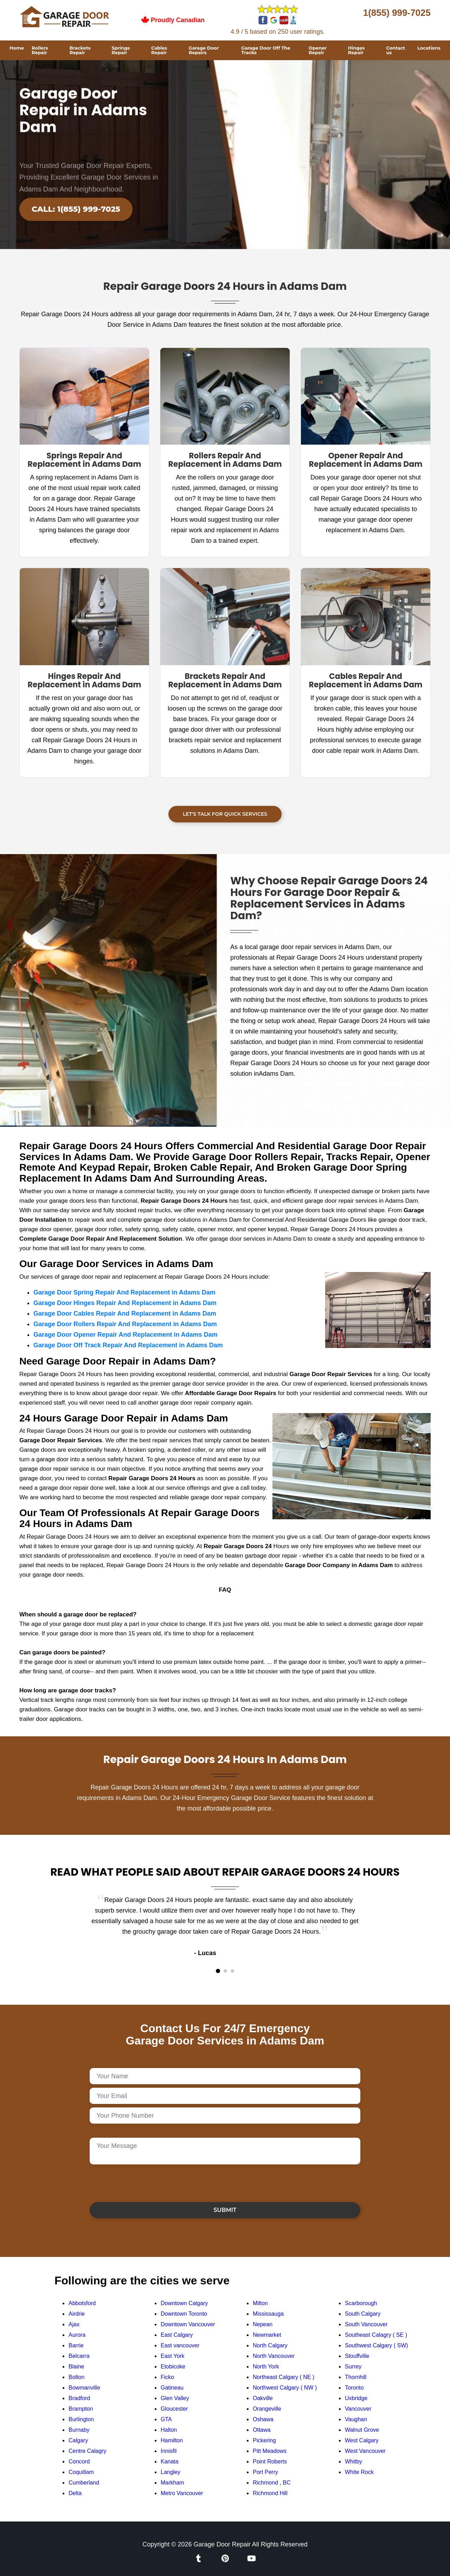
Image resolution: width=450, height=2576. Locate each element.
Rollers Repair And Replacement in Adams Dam (225, 460)
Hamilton (172, 2440)
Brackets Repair (80, 50)
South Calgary (362, 2314)
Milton (260, 2303)
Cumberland (84, 2483)
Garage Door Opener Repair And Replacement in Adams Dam (125, 1334)
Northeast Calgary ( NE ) (283, 2377)
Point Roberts (270, 2461)
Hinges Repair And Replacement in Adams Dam (84, 680)
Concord (79, 2461)
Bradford (79, 2398)
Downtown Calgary (184, 2303)
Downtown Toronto (184, 2314)
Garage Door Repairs (204, 50)
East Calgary (177, 2335)
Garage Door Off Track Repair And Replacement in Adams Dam (128, 1345)
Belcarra (79, 2356)
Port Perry (265, 2472)
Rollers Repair (40, 50)
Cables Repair (159, 50)
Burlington (81, 2419)
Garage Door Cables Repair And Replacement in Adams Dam (124, 1313)
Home (16, 48)
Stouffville (357, 2356)
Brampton (81, 2409)
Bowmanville (84, 2388)
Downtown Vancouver (188, 2324)
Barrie (76, 2345)
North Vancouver (274, 2356)
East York (173, 2356)
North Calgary (270, 2345)
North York (266, 2367)
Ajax (74, 2324)
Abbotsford (82, 2303)
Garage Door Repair (222, 2544)
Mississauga (268, 2314)
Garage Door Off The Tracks (265, 50)
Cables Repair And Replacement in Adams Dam (366, 680)
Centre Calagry (88, 2451)
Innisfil (168, 2451)
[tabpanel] (225, 1926)
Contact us (395, 50)
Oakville (263, 2398)
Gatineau (172, 2388)
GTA (166, 2419)
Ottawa (262, 2430)
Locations (429, 48)
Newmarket (267, 2335)
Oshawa (263, 2419)
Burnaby (79, 2430)
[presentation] (143, 2182)
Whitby (353, 2461)
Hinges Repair (356, 50)
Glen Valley (175, 2398)
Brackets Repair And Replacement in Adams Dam (225, 680)
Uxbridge (356, 2398)
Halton (169, 2430)
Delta (75, 2493)
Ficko (167, 2377)
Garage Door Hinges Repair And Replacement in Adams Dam (125, 1302)
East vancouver (180, 2345)
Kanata (170, 2461)
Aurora (77, 2335)
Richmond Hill (270, 2493)
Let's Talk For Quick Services (225, 814)
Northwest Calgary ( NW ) (285, 2388)
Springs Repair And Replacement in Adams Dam (84, 460)
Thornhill (355, 2377)
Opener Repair (318, 50)
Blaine (76, 2367)
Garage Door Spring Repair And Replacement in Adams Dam (124, 1292)
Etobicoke (173, 2367)
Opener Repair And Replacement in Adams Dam (366, 460)
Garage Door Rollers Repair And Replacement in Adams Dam (125, 1324)
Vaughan (356, 2419)
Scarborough (361, 2303)
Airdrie (77, 2314)
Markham (172, 2483)
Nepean (262, 2324)
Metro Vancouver (182, 2493)
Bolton (76, 2377)
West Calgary (362, 2440)
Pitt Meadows (270, 2451)
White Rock (359, 2472)
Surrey (353, 2367)
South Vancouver (366, 2324)
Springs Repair (120, 50)
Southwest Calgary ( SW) (376, 2345)
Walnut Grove (362, 2430)
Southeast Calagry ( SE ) (376, 2335)
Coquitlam (81, 2472)
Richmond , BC (272, 2483)
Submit (225, 2210)
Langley (170, 2472)
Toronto (354, 2388)
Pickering (264, 2440)
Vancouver (358, 2409)
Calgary (78, 2440)
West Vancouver (365, 2451)
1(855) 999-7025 (397, 12)
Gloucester (174, 2409)
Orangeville (267, 2409)
